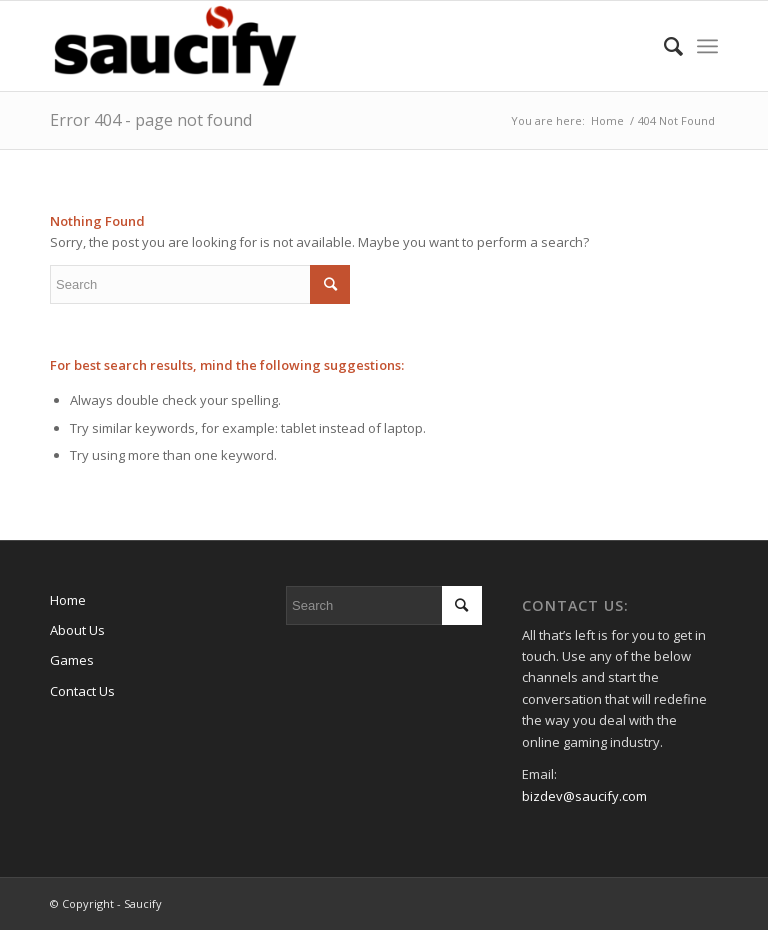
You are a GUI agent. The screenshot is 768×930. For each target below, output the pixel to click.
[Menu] (707, 46)
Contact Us (82, 691)
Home (68, 600)
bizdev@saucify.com (584, 796)
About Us (77, 630)
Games (72, 660)
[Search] (663, 46)
